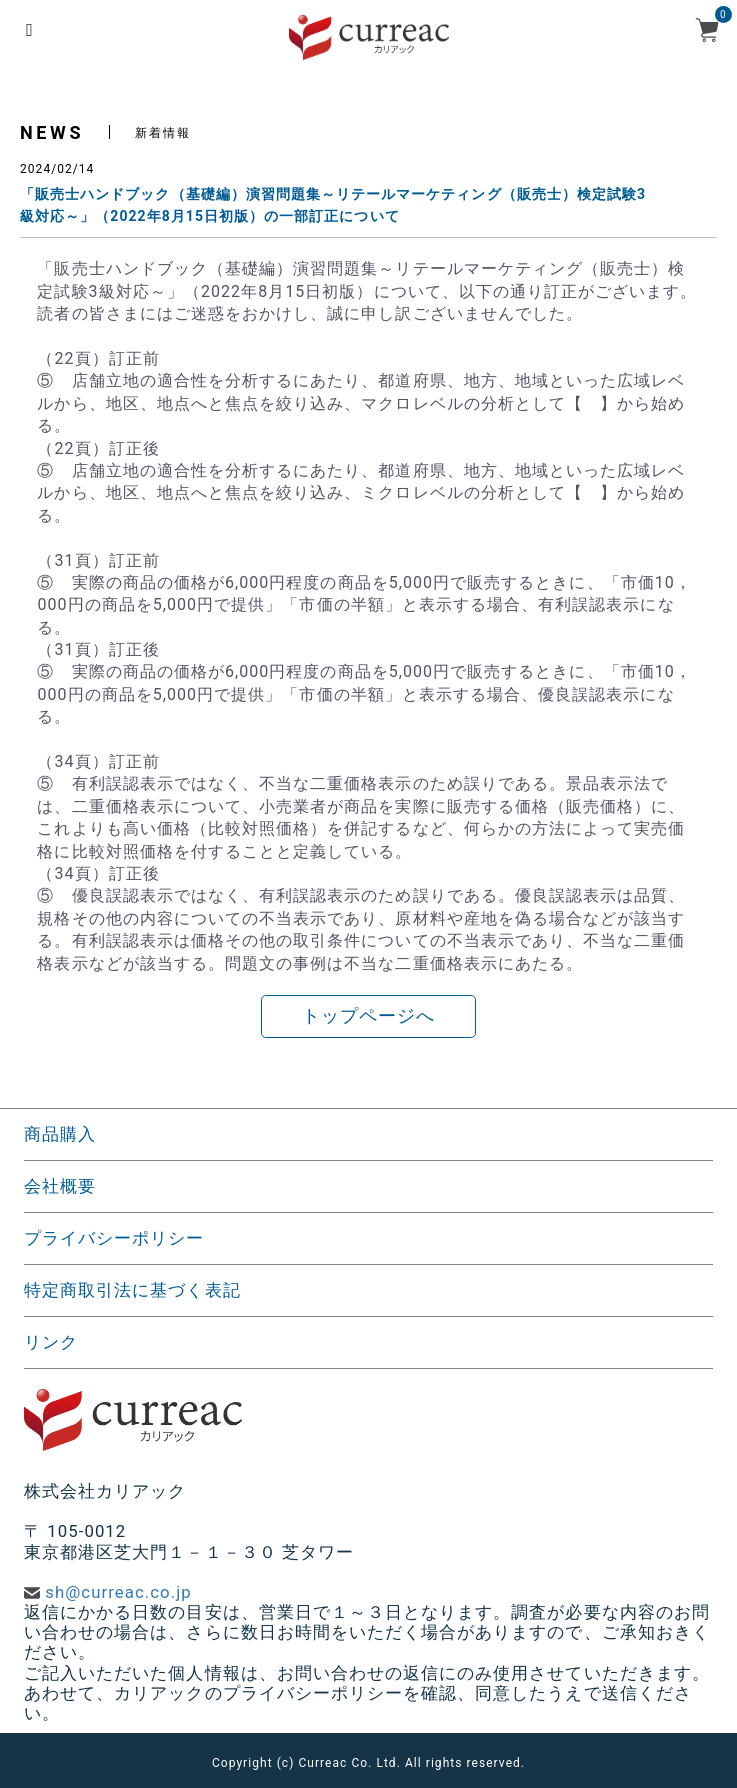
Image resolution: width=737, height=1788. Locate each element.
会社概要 (60, 1186)
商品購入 (60, 1134)
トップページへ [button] (368, 1016)
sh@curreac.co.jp (118, 1592)
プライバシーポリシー (114, 1238)
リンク (51, 1342)
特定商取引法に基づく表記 (132, 1290)
